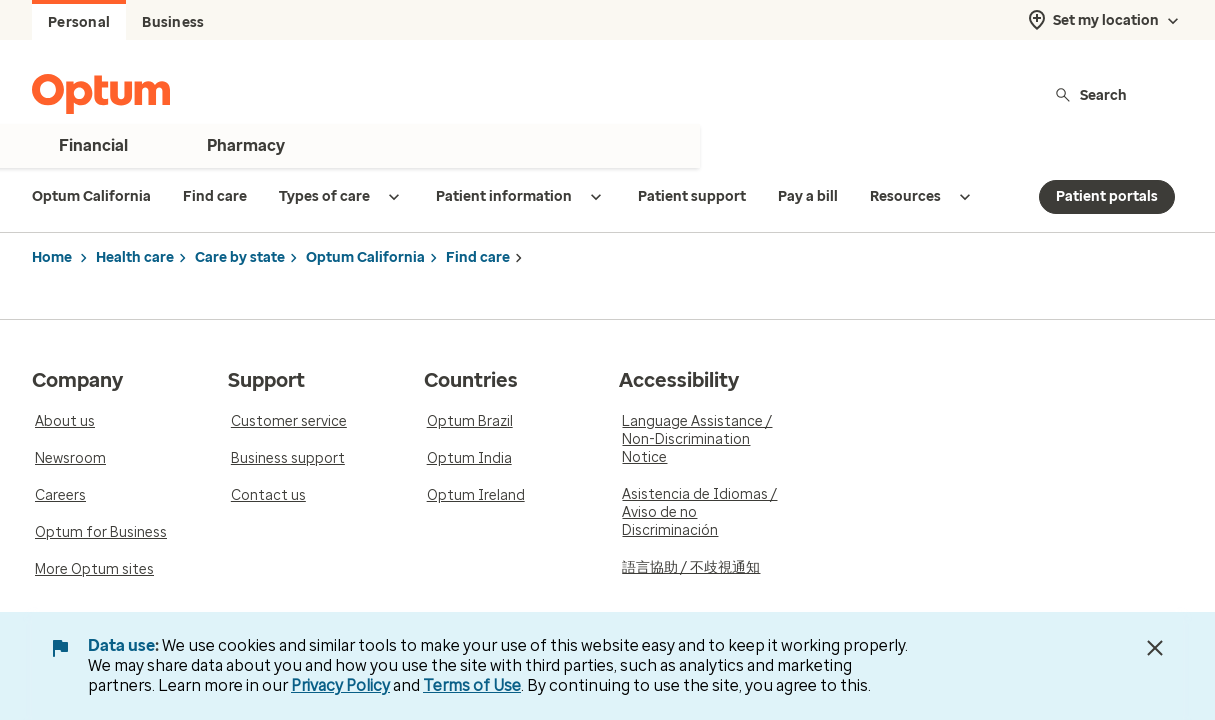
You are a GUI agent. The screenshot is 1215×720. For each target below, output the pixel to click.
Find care (478, 257)
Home (52, 257)
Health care (135, 257)
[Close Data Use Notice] (1155, 648)
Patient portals (1107, 196)
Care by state (240, 257)
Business (173, 22)
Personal (79, 22)
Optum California (365, 257)
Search (1090, 94)
